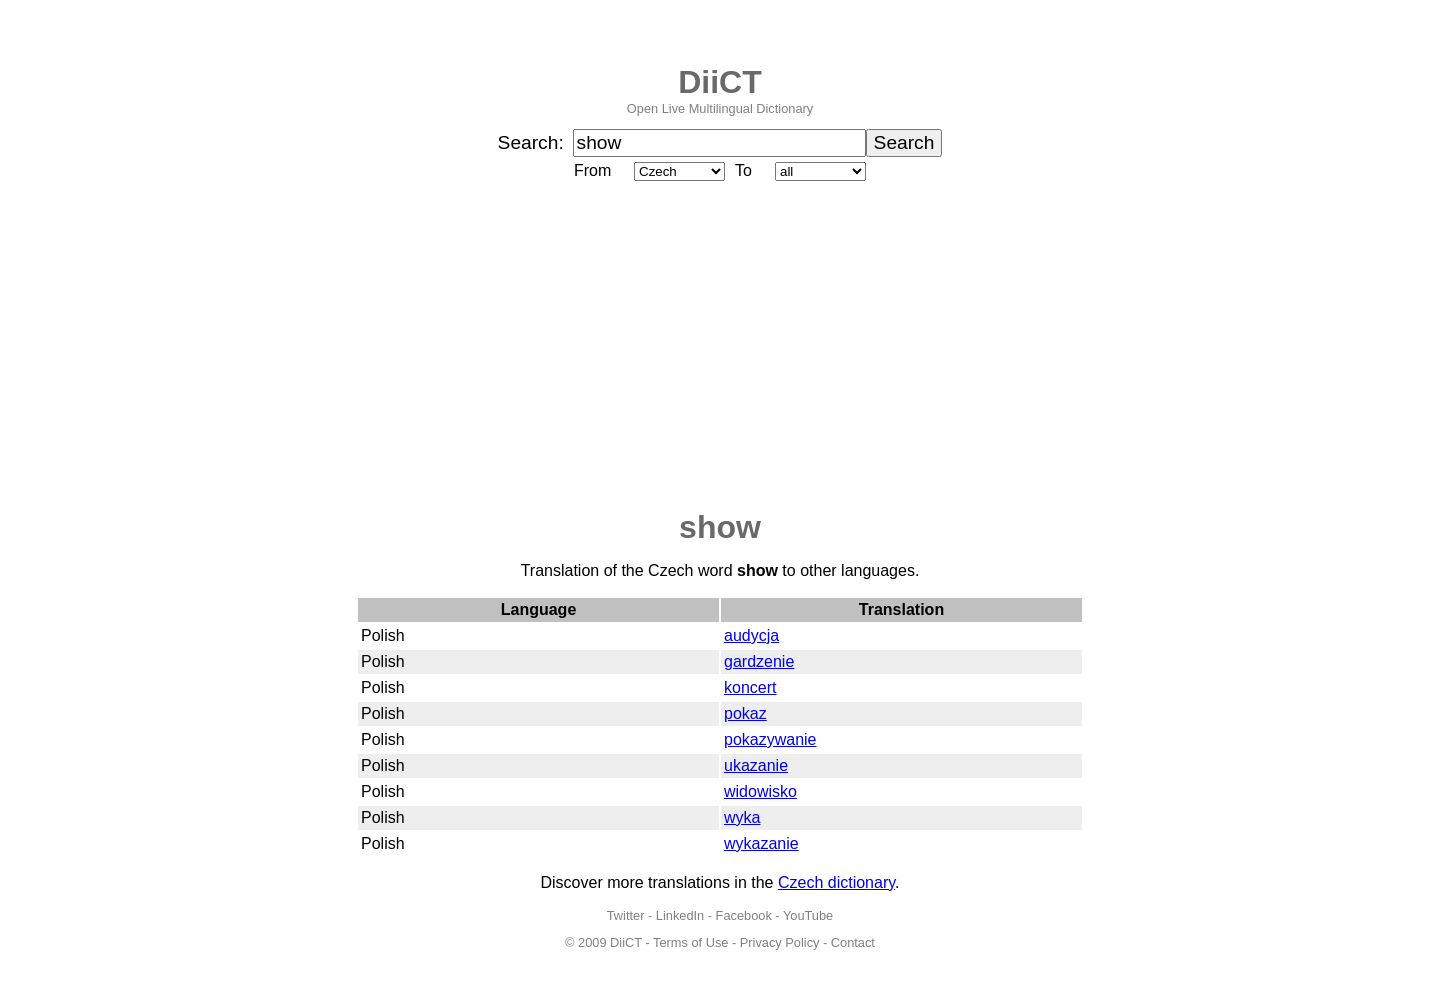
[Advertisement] (720, 347)
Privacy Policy (780, 942)
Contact (853, 942)
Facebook (744, 915)
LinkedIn (680, 915)
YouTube (808, 915)
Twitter (626, 915)
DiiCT (720, 82)
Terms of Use (690, 942)
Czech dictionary (836, 882)
